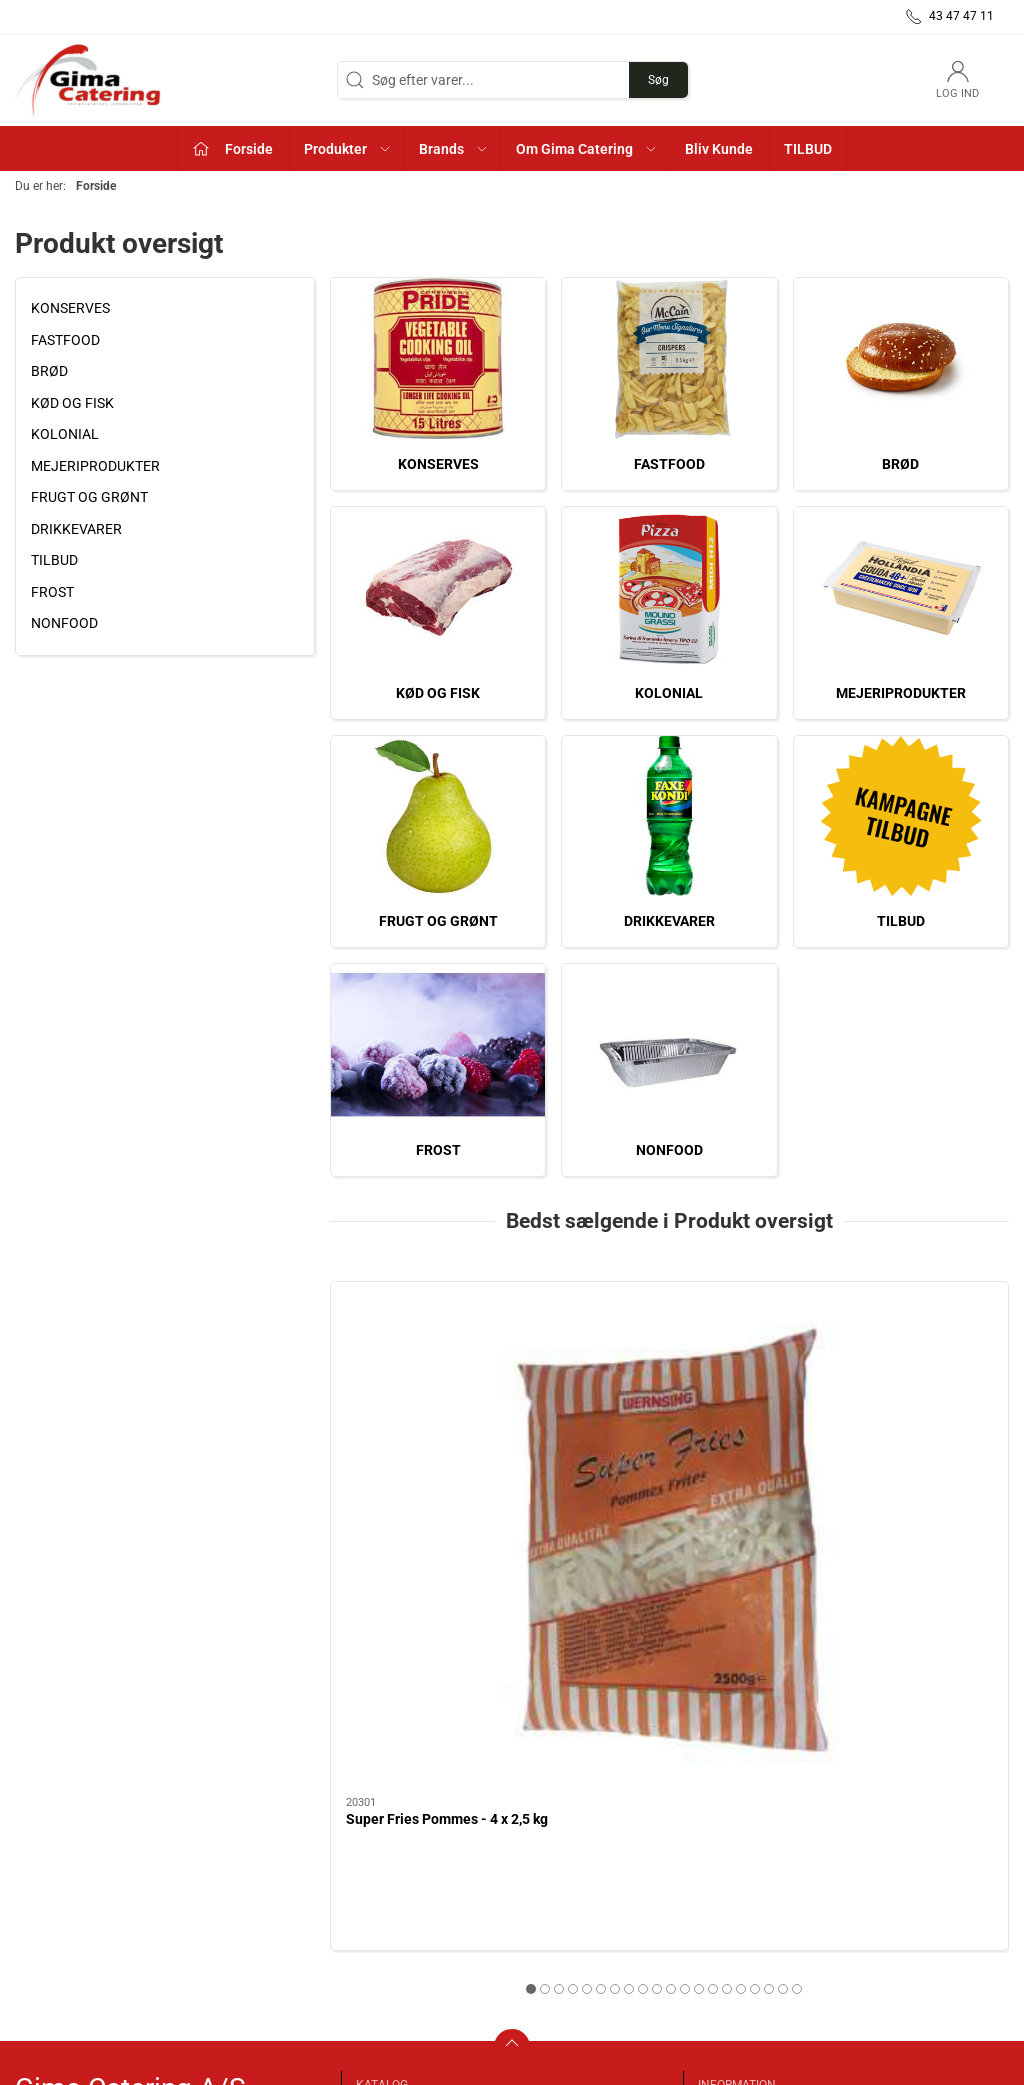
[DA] (90, 80)
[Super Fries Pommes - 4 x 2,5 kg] (438, 1366)
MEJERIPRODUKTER (95, 466)
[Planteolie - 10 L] (670, 1366)
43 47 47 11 (51, 1895)
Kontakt (726, 1847)
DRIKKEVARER (76, 529)
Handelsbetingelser (760, 1876)
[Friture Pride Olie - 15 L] (901, 1366)
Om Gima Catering (758, 1819)
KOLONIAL (65, 434)
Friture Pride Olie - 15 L (883, 1471)
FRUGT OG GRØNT (89, 497)
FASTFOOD (65, 340)
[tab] (622, 1641)
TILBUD (54, 560)
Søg (658, 80)
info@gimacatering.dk (84, 1916)
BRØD (49, 371)
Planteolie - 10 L (630, 1471)
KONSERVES (70, 308)
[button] (346, 148)
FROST (52, 592)
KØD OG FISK (72, 403)
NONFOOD (64, 623)
